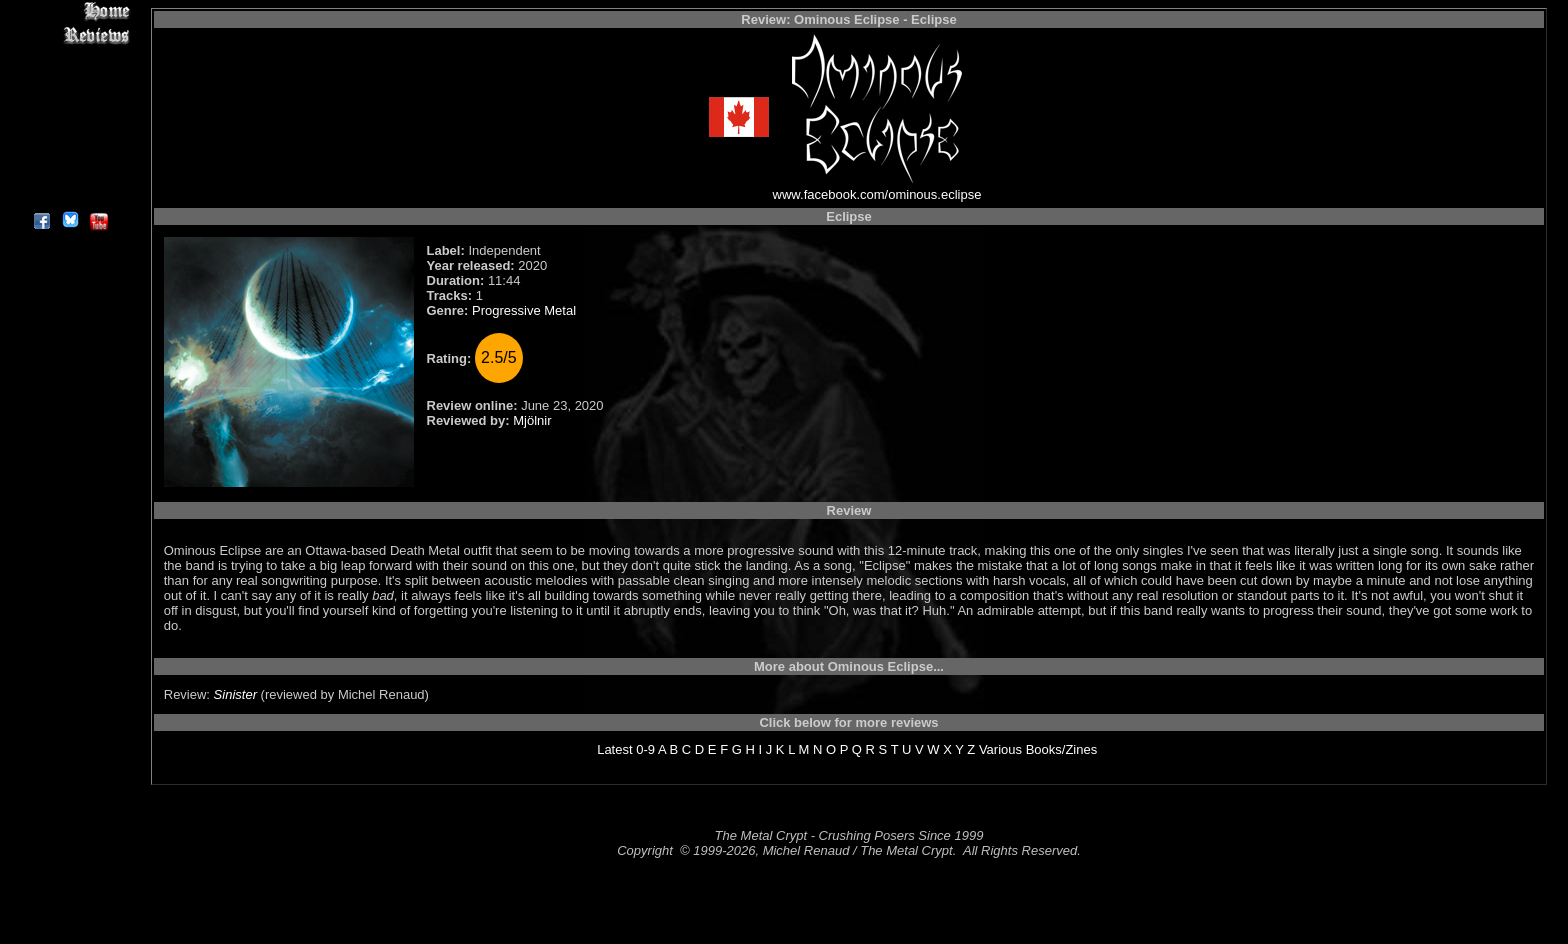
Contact (69, 172)
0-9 (645, 749)
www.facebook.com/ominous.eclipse (877, 194)
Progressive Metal (524, 310)
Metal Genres (69, 126)
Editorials (69, 80)
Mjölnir (532, 420)
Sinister (235, 694)
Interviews (69, 57)
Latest (614, 749)
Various (1000, 749)
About (69, 195)
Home (69, 11)
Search (69, 149)
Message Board (69, 103)
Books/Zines (1062, 749)
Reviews (69, 34)
